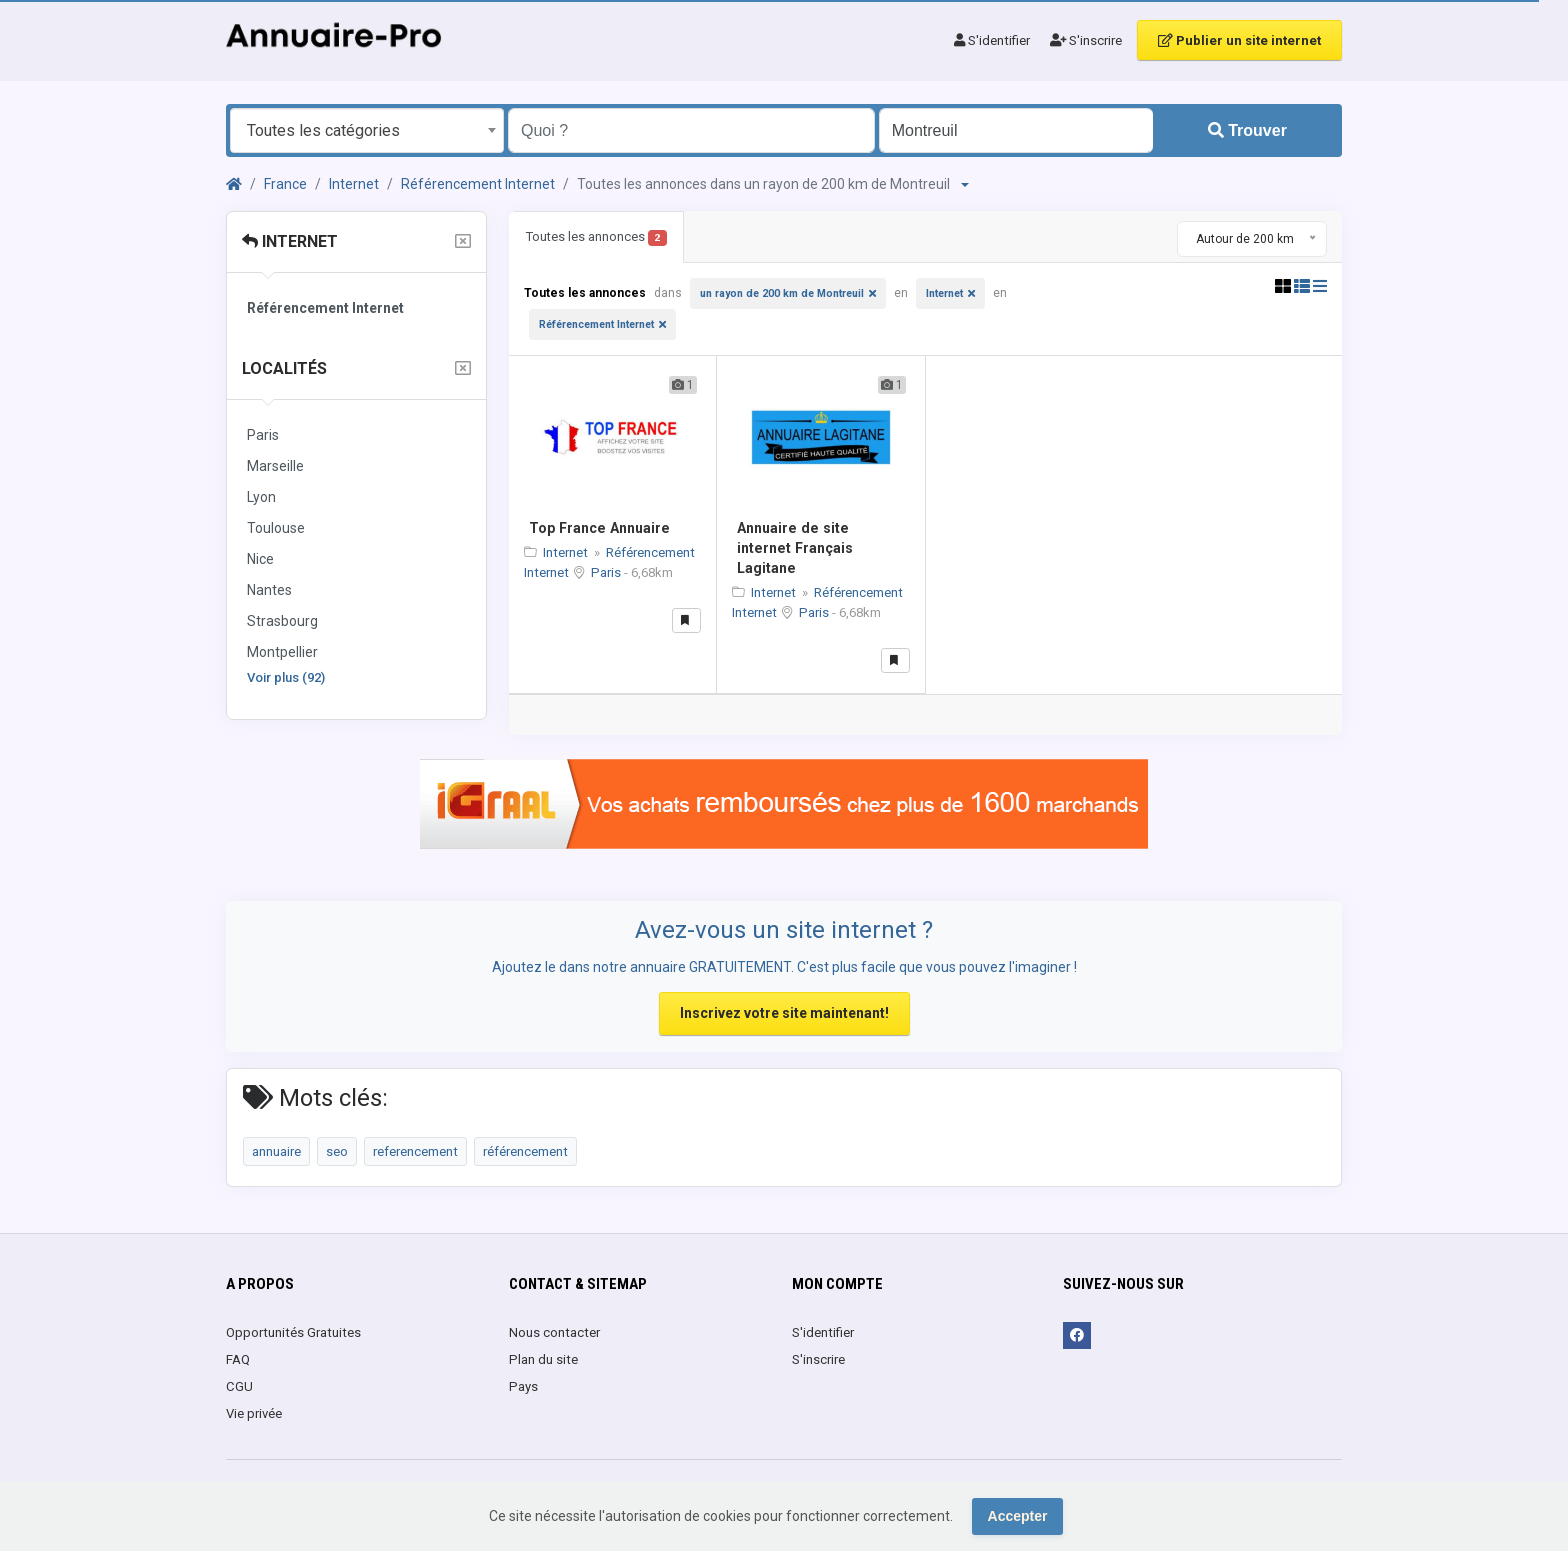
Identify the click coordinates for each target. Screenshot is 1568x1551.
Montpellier (282, 652)
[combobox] (367, 130)
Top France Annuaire (599, 528)
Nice (260, 559)
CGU (239, 1386)
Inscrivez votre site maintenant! (784, 1013)
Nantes (269, 590)
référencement (525, 1151)
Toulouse (276, 528)
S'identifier (992, 40)
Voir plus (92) (286, 677)
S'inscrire (1086, 40)
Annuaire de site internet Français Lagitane (795, 548)
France (285, 184)
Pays (523, 1386)
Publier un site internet (1239, 40)
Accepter (1018, 1516)
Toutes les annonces (596, 237)
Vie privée (254, 1413)
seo (337, 1151)
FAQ (238, 1359)
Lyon (261, 497)
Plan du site (543, 1359)
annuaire (276, 1151)
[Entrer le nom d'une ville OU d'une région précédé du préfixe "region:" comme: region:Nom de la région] (1016, 130)
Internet (354, 184)
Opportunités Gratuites (293, 1332)
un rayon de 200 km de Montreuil (782, 293)
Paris (263, 435)
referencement (415, 1151)
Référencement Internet (478, 184)
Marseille (275, 466)
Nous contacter (554, 1332)
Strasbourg (282, 621)
